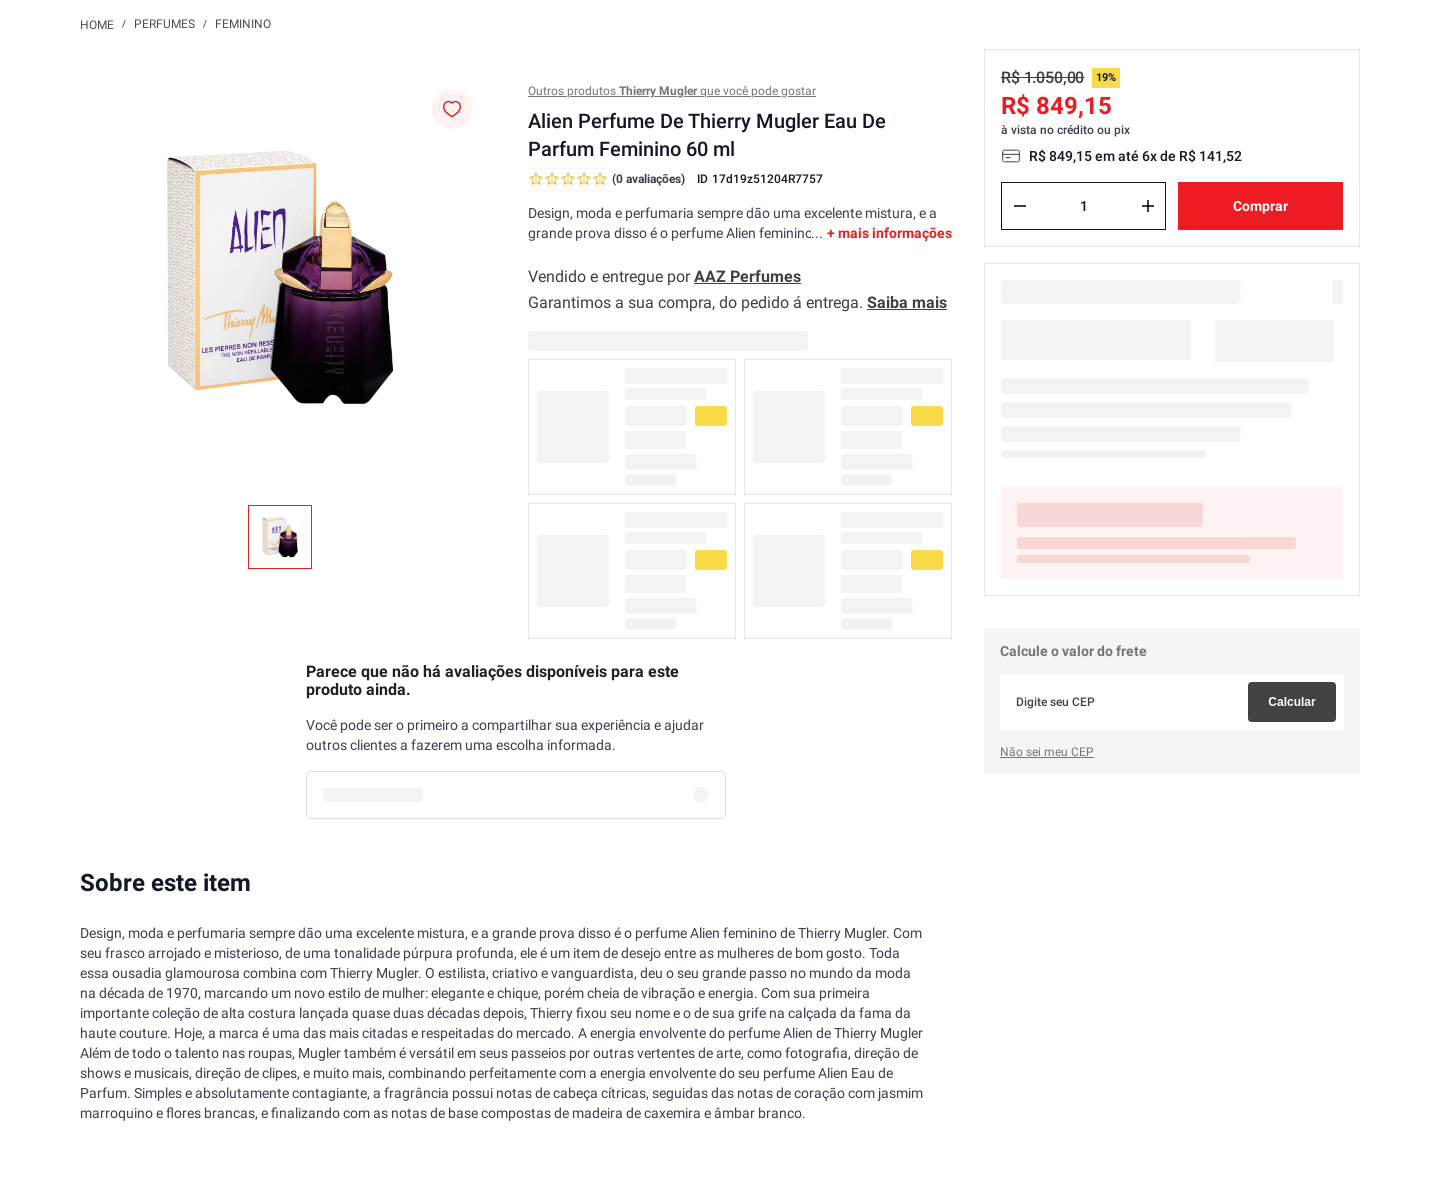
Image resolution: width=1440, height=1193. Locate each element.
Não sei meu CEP (1047, 752)
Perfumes (164, 24)
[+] (1148, 206)
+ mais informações (889, 233)
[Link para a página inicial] (97, 24)
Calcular (1291, 702)
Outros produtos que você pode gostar (672, 91)
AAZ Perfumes (747, 276)
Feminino (243, 24)
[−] (1020, 206)
